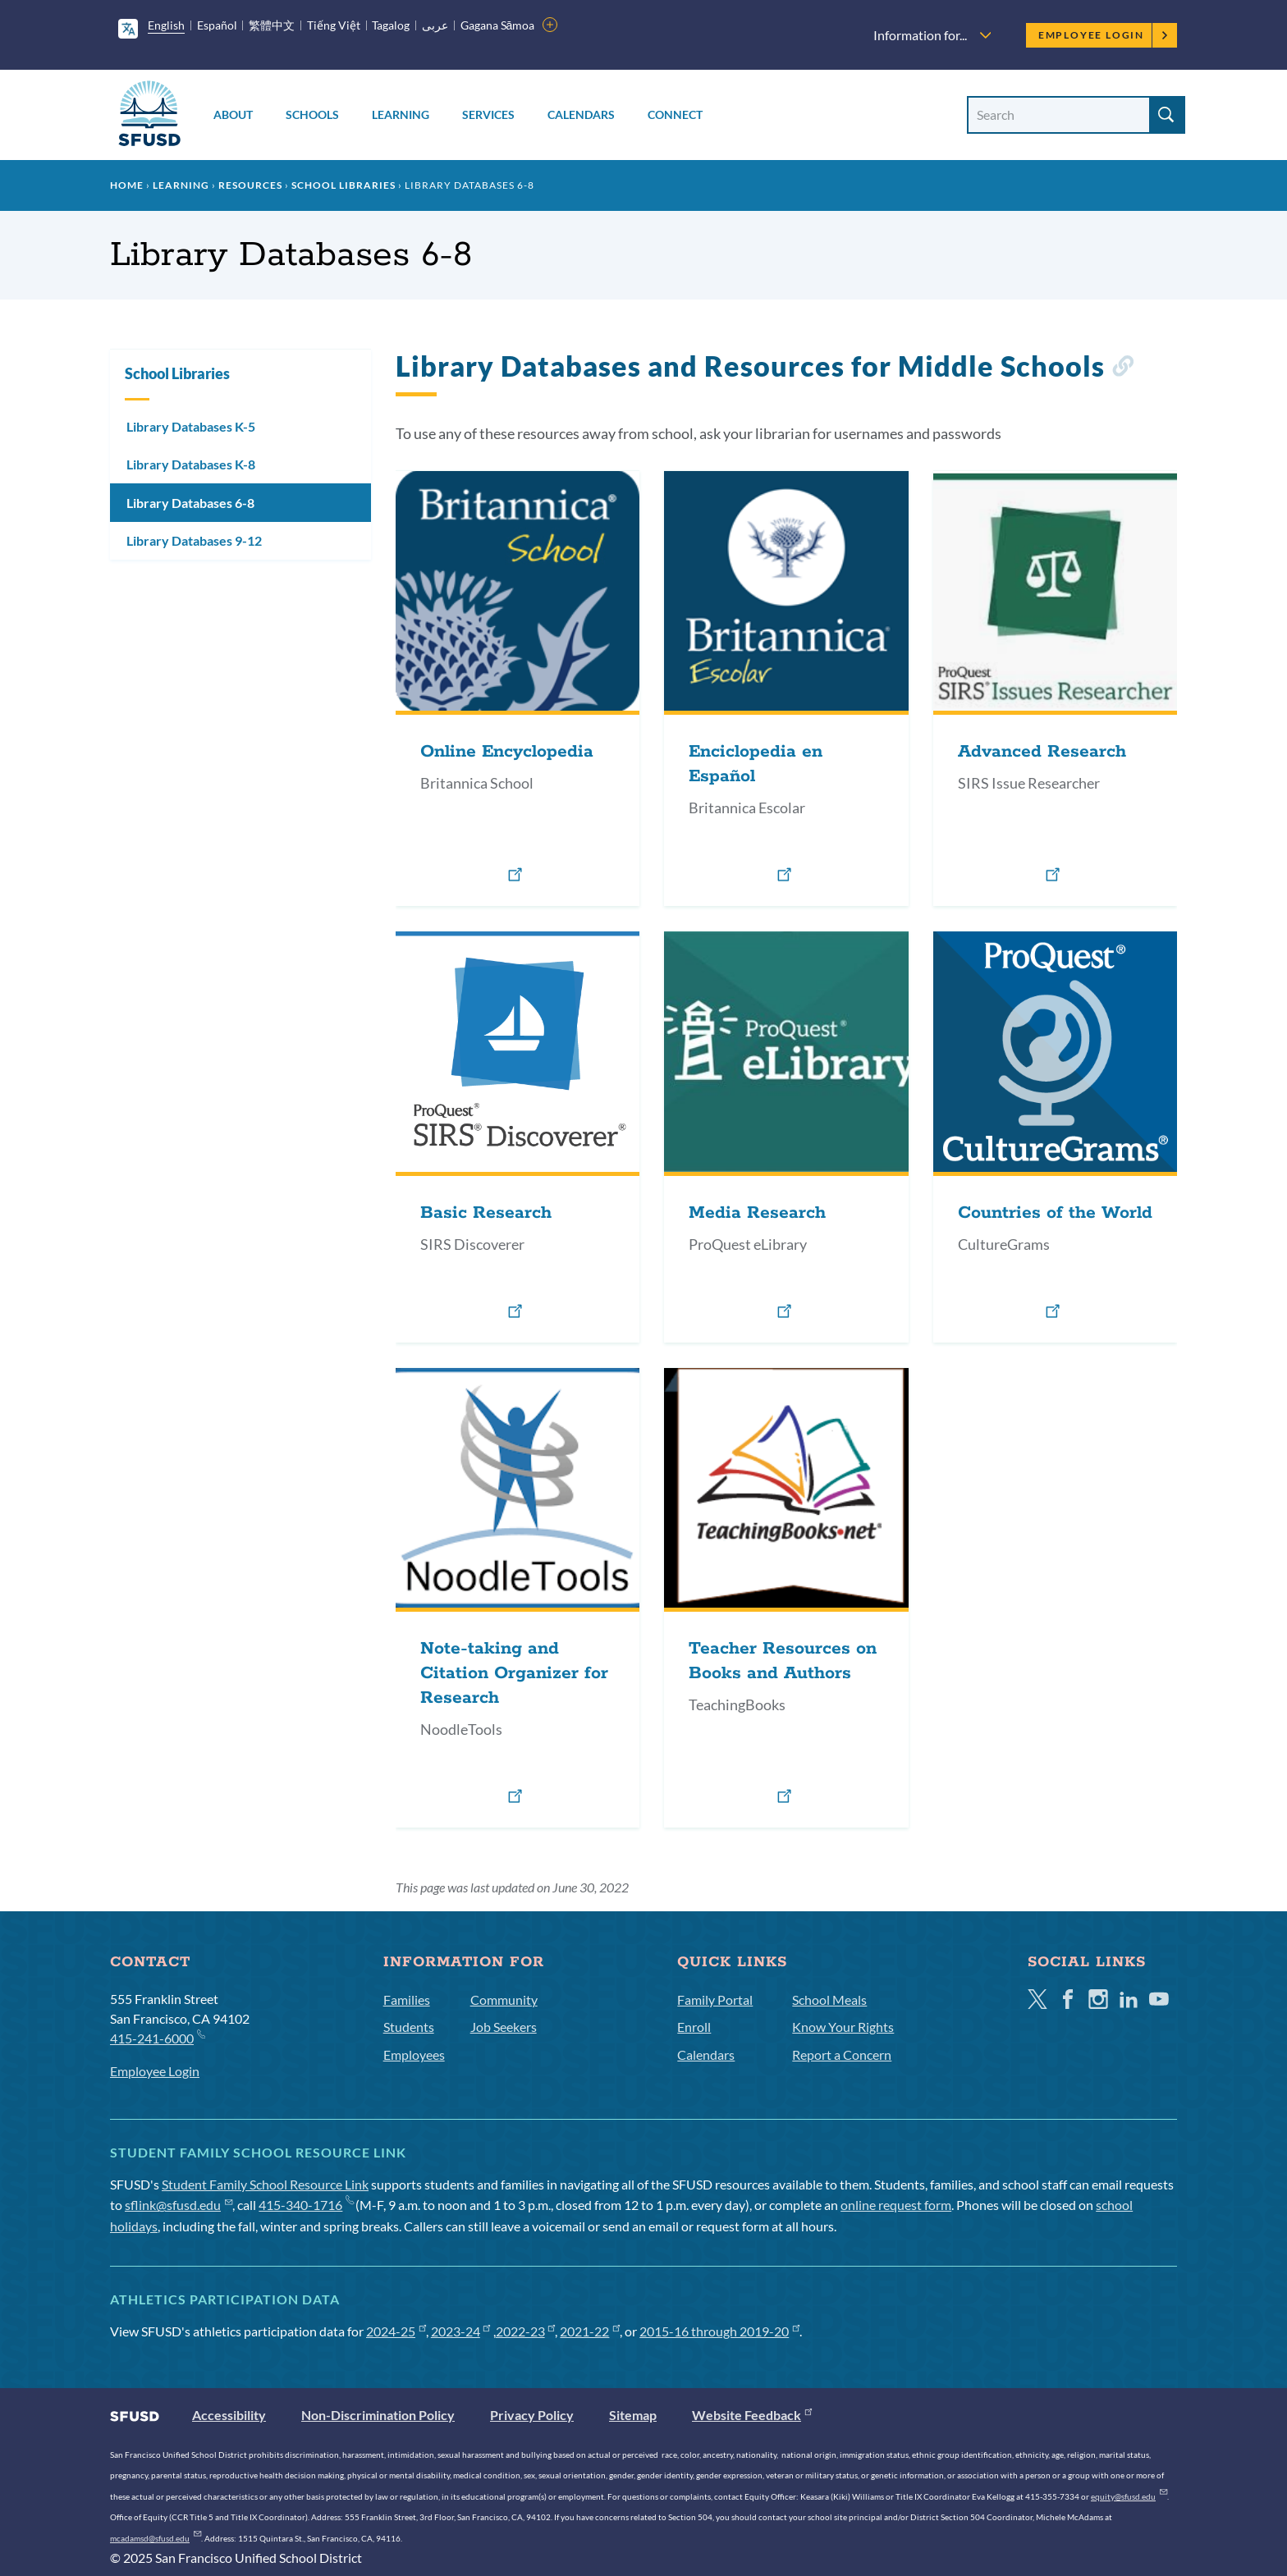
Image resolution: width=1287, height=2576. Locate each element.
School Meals (829, 1999)
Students (408, 2026)
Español (217, 25)
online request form (895, 2204)
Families (406, 1999)
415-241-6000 (157, 2037)
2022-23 (526, 2331)
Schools (312, 114)
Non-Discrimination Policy (378, 2415)
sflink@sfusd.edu (178, 2204)
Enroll (694, 2026)
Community (504, 1999)
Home (127, 185)
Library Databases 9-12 (194, 540)
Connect (675, 114)
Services (488, 114)
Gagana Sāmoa (497, 25)
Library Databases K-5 (190, 426)
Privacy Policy (532, 2415)
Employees (414, 2054)
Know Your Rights (843, 2026)
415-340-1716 (306, 2204)
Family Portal (715, 1999)
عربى (435, 25)
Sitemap (633, 2415)
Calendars (581, 114)
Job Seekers (503, 2026)
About (233, 114)
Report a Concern (841, 2054)
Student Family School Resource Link (265, 2184)
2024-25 (396, 2331)
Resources (250, 185)
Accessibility (229, 2415)
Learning (400, 114)
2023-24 (461, 2331)
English (166, 25)
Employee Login (1103, 35)
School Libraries (343, 185)
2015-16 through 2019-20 (719, 2331)
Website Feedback (752, 2415)
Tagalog (391, 25)
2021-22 (590, 2331)
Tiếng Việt (333, 25)
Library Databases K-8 (190, 464)
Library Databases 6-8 (190, 502)
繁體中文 (272, 25)
